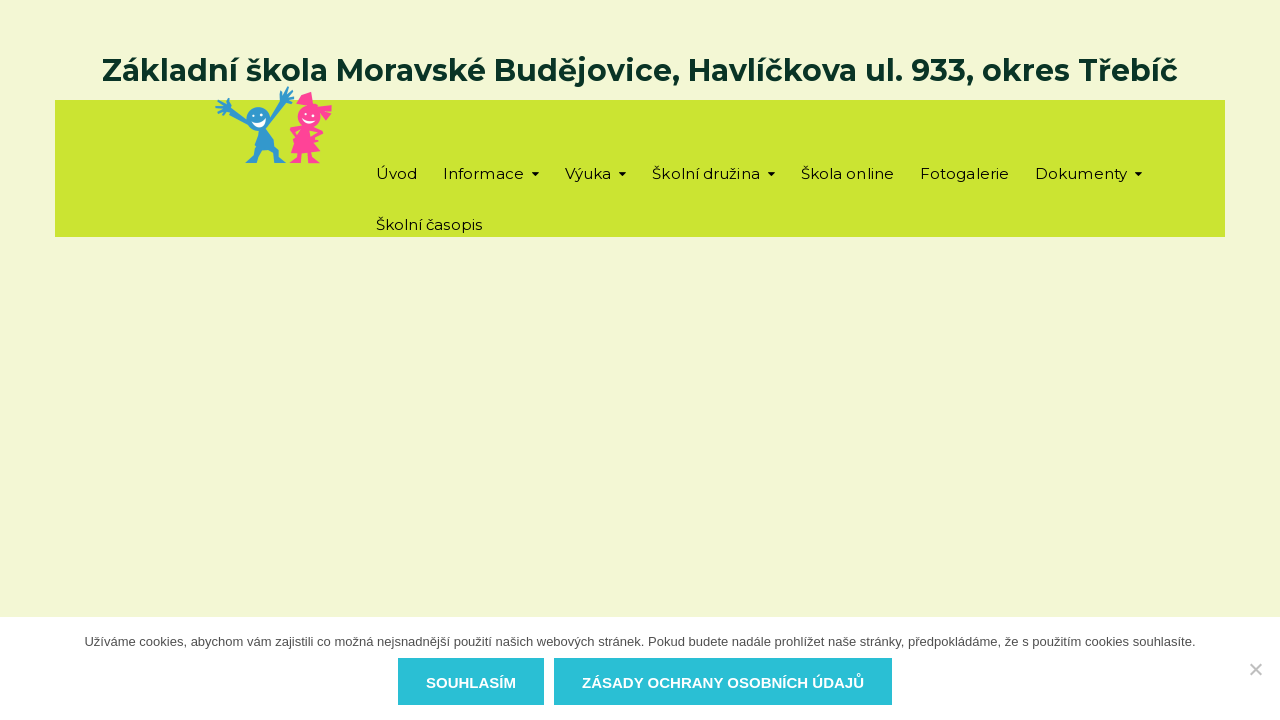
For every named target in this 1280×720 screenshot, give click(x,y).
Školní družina (705, 173)
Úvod (396, 173)
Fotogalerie (964, 173)
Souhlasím (471, 682)
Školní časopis (429, 224)
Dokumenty (1081, 173)
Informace (483, 173)
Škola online (847, 173)
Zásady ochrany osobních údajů (723, 682)
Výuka (588, 173)
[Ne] (1255, 669)
